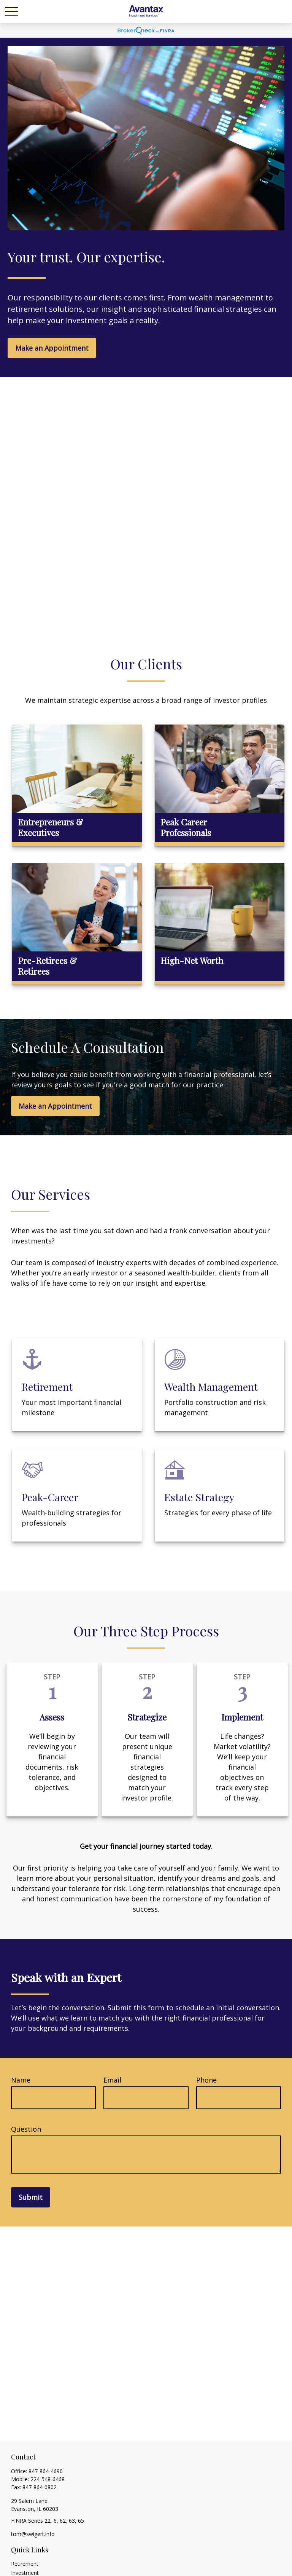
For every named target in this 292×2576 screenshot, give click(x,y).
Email (112, 2079)
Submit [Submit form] (31, 2197)
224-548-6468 (47, 2479)
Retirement (24, 2563)
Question (26, 2129)
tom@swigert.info (33, 2534)
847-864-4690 (46, 2471)
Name (20, 2079)
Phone (206, 2079)
